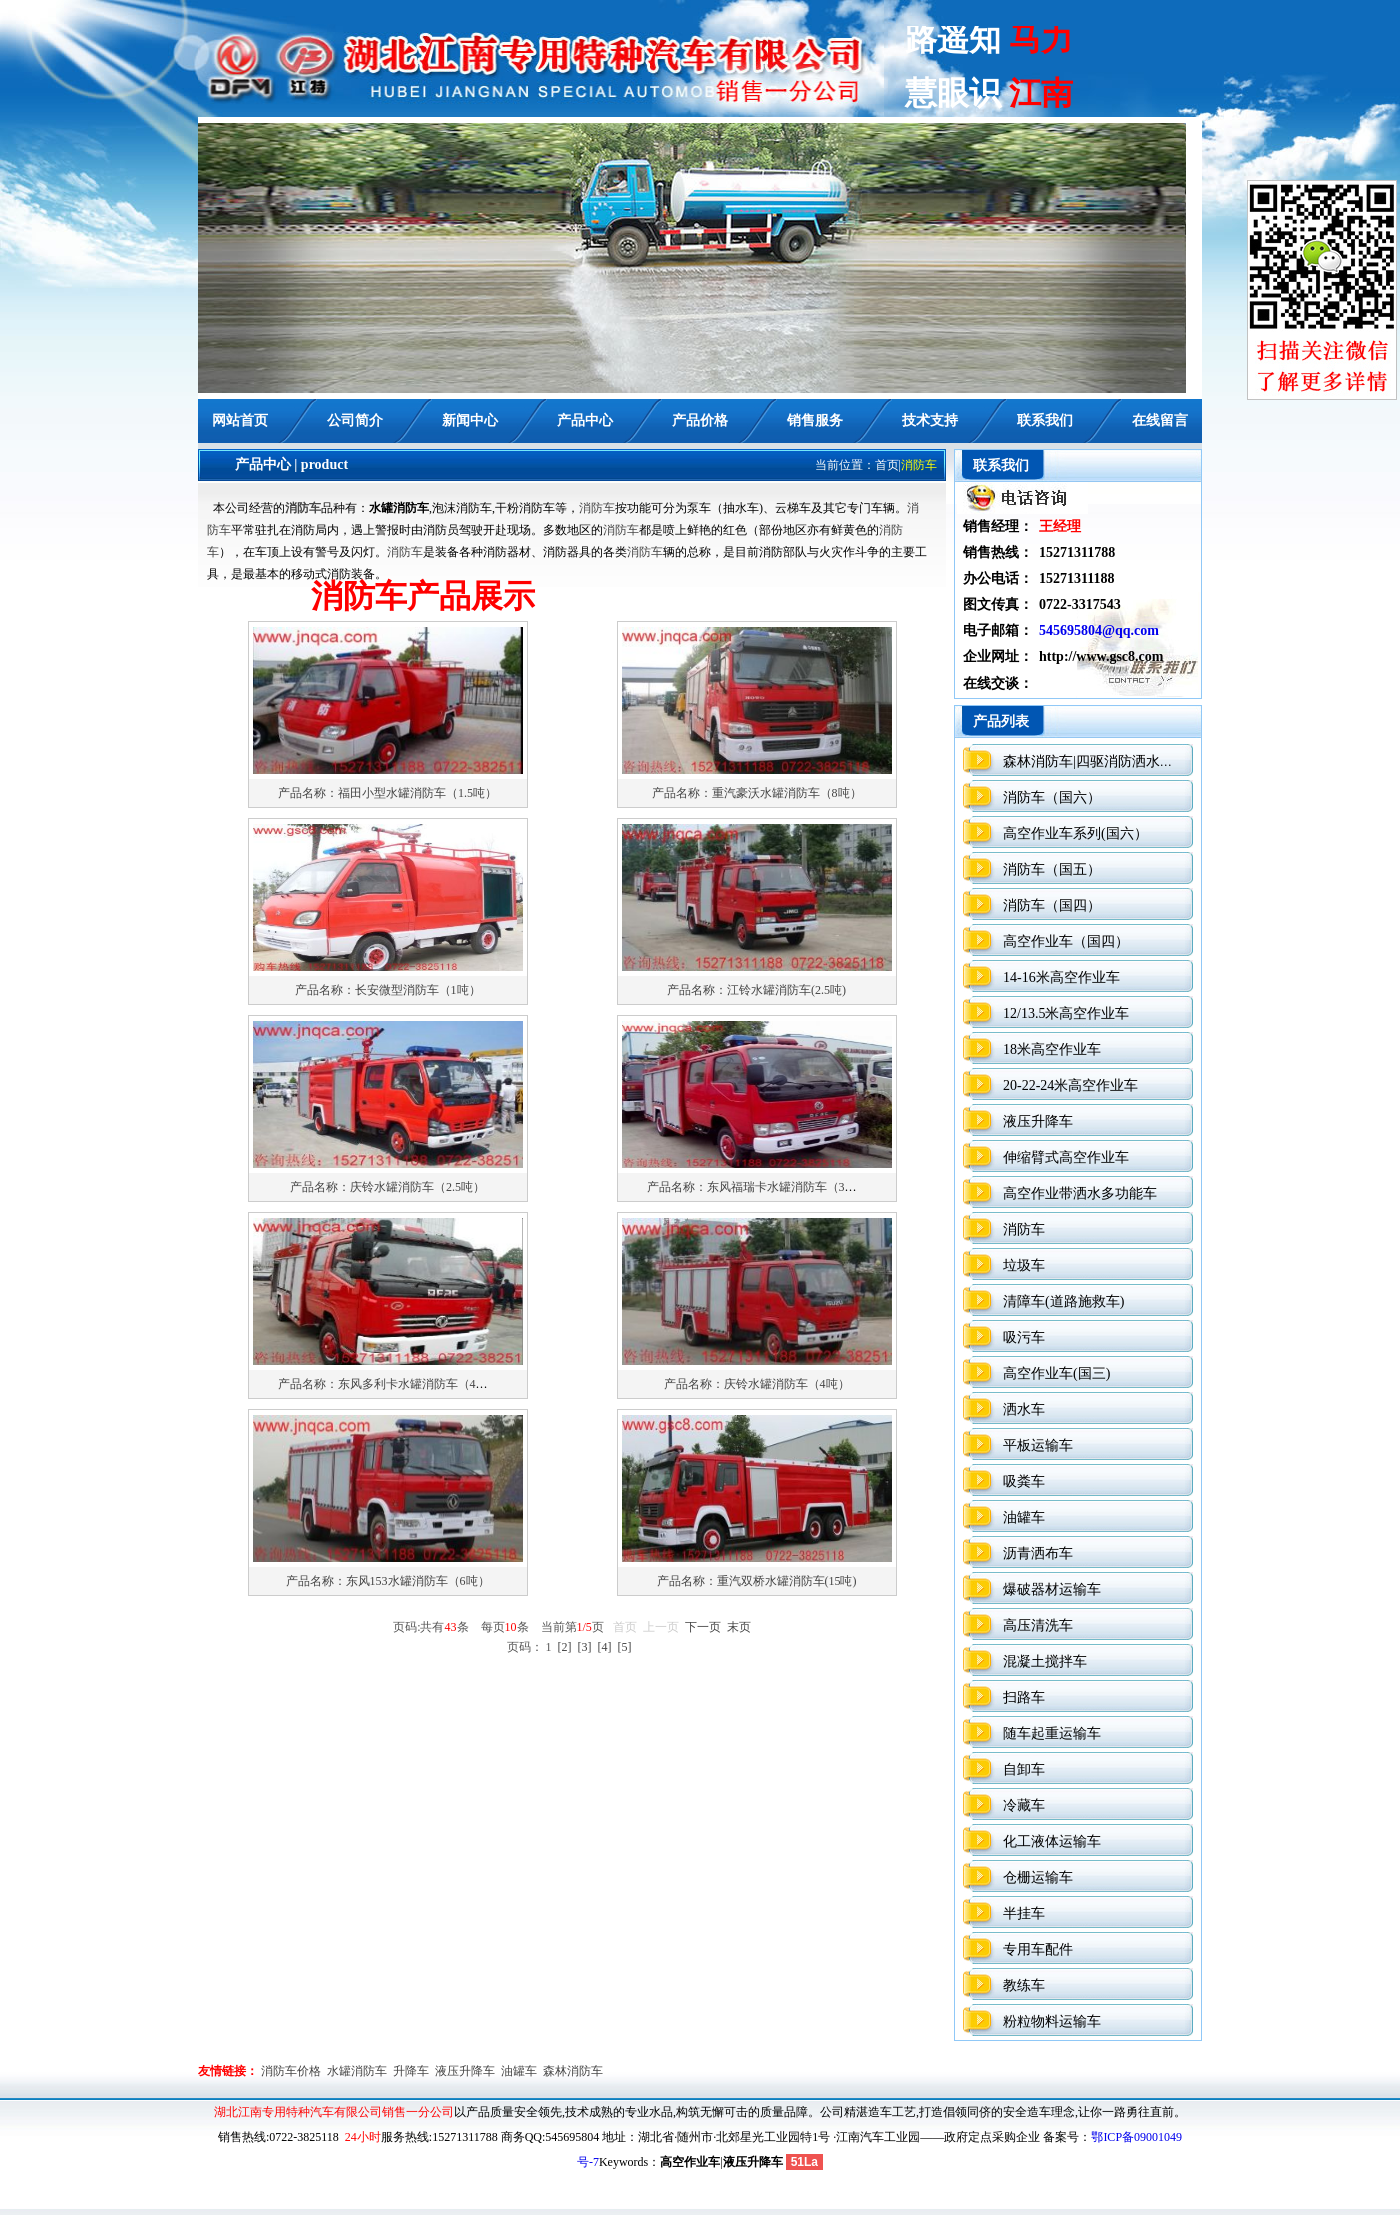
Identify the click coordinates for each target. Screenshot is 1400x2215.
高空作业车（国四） (1066, 941)
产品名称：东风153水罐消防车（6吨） (388, 1581)
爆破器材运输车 (1052, 1589)
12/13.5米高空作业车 (1066, 1013)
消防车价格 (291, 2071)
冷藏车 (1024, 1805)
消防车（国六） (1052, 797)
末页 (739, 1627)
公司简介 (355, 420)
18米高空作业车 (1052, 1049)
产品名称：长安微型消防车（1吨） (388, 990)
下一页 (703, 1627)
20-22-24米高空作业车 (1070, 1085)
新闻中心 (470, 420)
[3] (585, 1647)
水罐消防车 (357, 2071)
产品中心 (585, 420)
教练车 (1024, 1985)
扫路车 (1024, 1697)
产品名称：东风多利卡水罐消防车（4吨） (389, 1384)
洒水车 (1024, 1409)
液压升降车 (1038, 1121)
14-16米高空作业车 (1061, 977)
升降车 (411, 2071)
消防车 (303, 508)
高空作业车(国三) (1056, 1373)
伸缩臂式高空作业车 (1066, 1157)
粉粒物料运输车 (1052, 2021)
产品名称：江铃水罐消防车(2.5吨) (756, 990)
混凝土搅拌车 (1045, 1661)
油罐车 (1024, 1517)
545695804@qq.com (1099, 630)
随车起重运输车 (1052, 1733)
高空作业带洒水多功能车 (1080, 1193)
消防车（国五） (1052, 869)
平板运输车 (1038, 1445)
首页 (887, 465)
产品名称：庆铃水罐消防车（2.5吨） (387, 1187)
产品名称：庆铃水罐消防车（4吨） (757, 1384)
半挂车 (1024, 1913)
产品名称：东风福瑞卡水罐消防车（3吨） (758, 1187)
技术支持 (930, 420)
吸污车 (1024, 1337)
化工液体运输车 (1052, 1841)
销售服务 (815, 420)
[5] (625, 1647)
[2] (565, 1647)
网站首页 (240, 420)
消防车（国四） (1052, 905)
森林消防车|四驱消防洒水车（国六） (1116, 761)
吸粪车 (1024, 1481)
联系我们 (1045, 420)
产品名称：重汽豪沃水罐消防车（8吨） (757, 793)
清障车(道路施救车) (1063, 1301)
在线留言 (1160, 420)
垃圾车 (1024, 1265)
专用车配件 (1038, 1949)
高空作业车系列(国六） (1075, 833)
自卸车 (1024, 1769)
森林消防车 (573, 2071)
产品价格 (700, 420)
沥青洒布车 (1038, 1553)
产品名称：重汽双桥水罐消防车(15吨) (757, 1581)
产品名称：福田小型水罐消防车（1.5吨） (387, 793)
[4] (605, 1647)
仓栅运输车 (1038, 1877)
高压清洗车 (1038, 1625)
